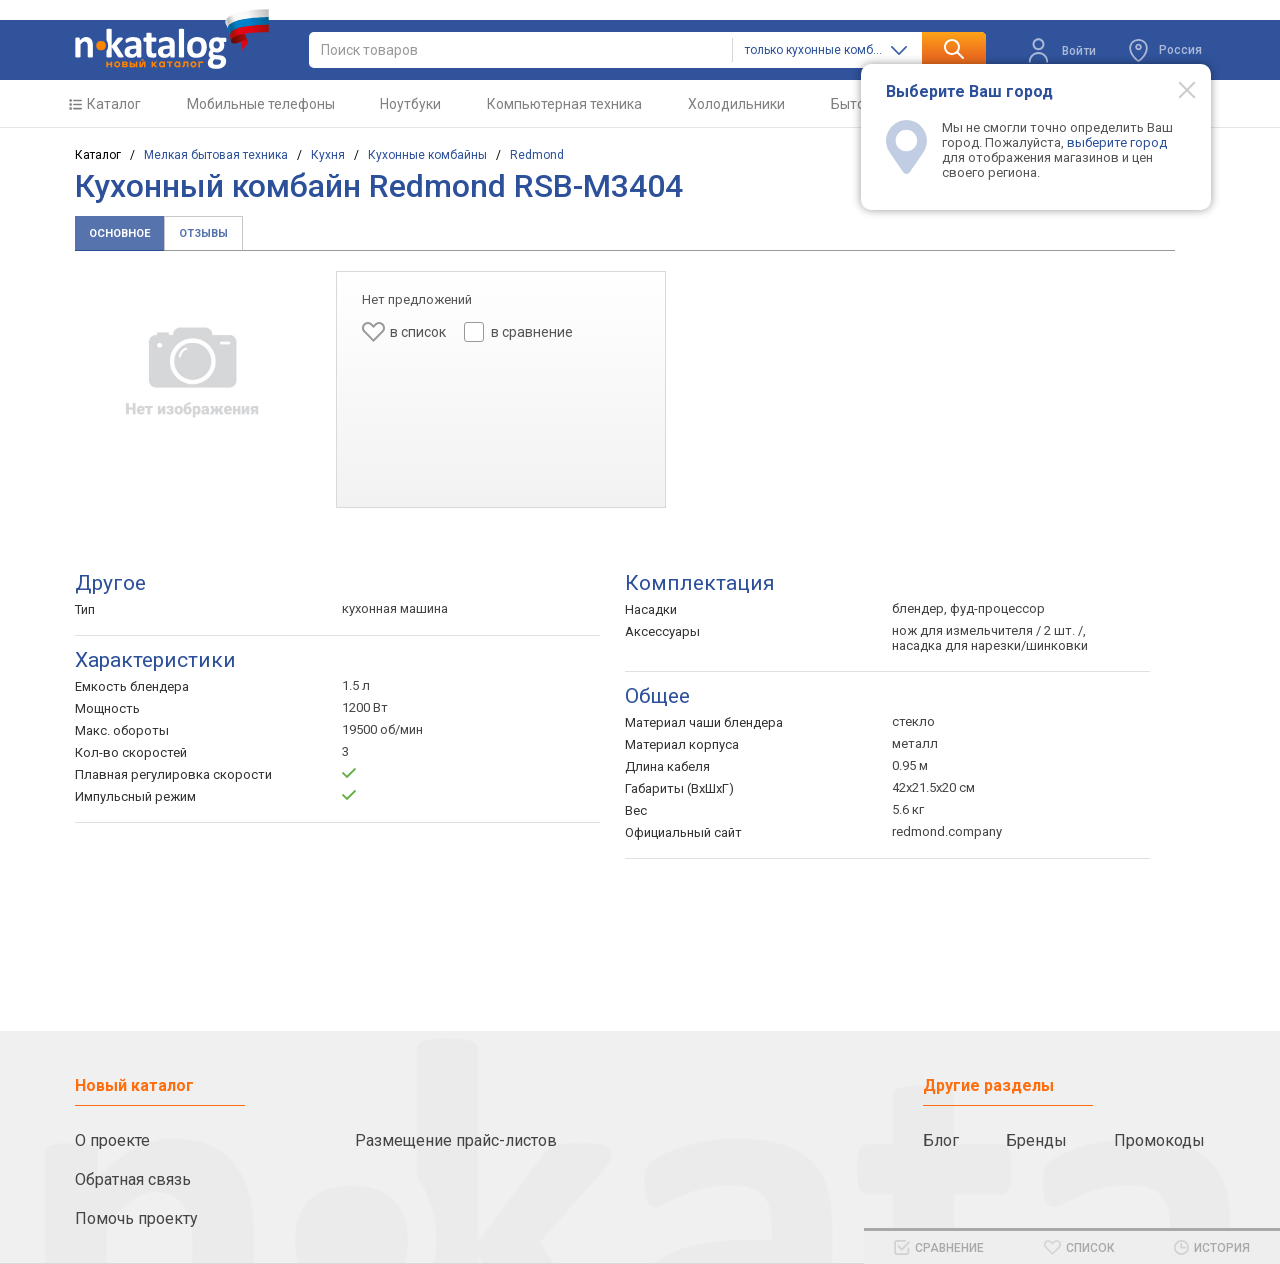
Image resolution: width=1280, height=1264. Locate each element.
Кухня (328, 155)
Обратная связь (133, 1179)
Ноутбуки (410, 104)
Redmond (537, 155)
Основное (119, 233)
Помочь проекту (136, 1218)
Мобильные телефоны (261, 104)
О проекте (112, 1140)
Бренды (1036, 1140)
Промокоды (1159, 1140)
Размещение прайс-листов (456, 1140)
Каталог (114, 104)
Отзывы (203, 233)
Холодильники (736, 104)
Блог (941, 1140)
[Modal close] (1176, 89)
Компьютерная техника (564, 104)
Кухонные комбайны (427, 155)
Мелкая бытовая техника (216, 155)
